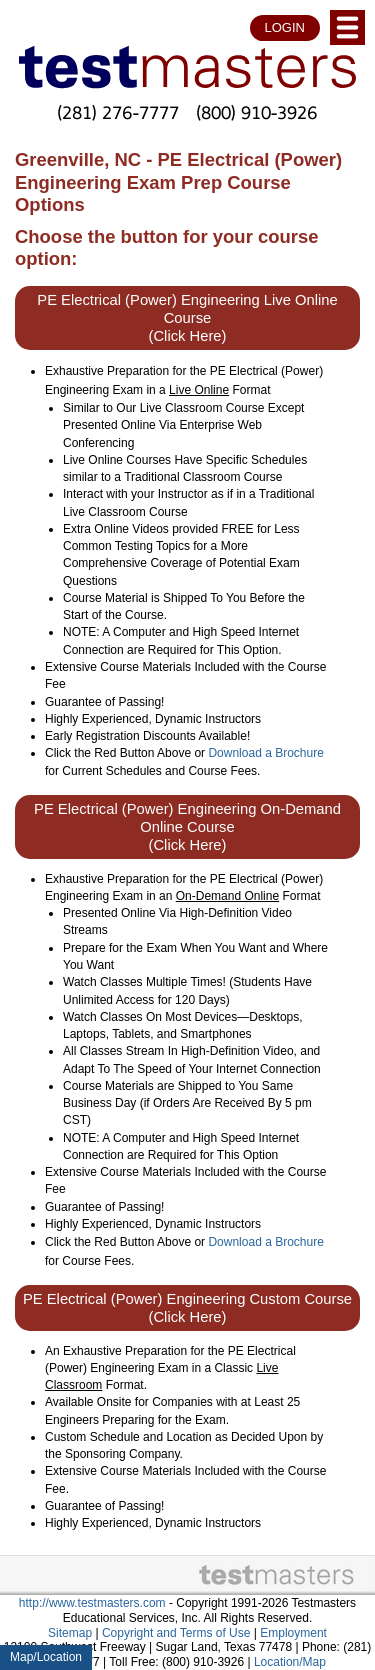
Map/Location (46, 1657)
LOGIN (285, 27)
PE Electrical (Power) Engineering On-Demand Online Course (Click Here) (187, 827)
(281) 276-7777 (118, 112)
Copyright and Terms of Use (176, 1633)
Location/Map (290, 1662)
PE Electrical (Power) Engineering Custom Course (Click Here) (187, 1308)
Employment (293, 1633)
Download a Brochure (265, 753)
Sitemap (70, 1633)
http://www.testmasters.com (92, 1603)
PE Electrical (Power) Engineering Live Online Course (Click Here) (187, 318)
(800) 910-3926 (257, 112)
